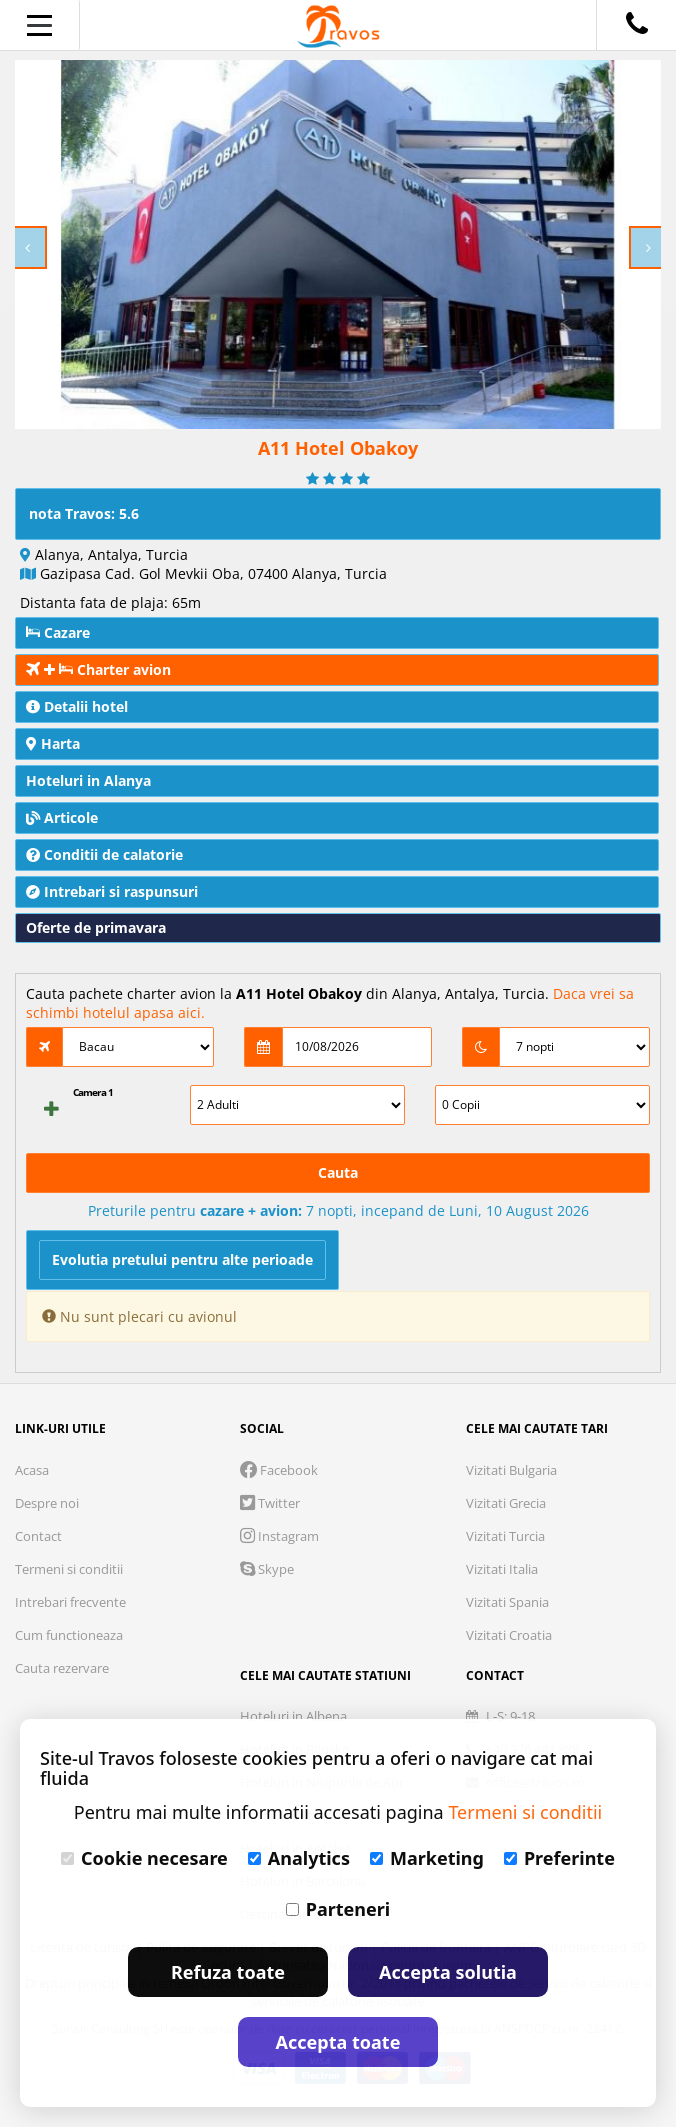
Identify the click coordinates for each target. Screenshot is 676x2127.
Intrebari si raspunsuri (112, 891)
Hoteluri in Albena (293, 1716)
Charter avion (98, 669)
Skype (267, 1569)
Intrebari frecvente (70, 1602)
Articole (62, 817)
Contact (38, 1536)
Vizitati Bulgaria (511, 1470)
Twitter (270, 1503)
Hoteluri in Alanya (88, 780)
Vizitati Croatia (509, 1635)
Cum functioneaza (69, 1635)
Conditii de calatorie (104, 854)
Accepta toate (338, 2042)
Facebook (279, 1470)
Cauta (338, 1172)
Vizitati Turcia (505, 1536)
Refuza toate (228, 1972)
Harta (53, 743)
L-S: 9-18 (500, 1716)
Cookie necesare (144, 1858)
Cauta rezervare (62, 1668)
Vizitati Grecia (506, 1503)
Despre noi (47, 1503)
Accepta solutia (448, 1972)
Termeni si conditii (69, 1569)
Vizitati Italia (502, 1569)
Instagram (279, 1536)
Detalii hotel (77, 706)
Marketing (427, 1858)
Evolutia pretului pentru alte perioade (182, 1259)
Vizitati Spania (507, 1602)
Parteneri (338, 1909)
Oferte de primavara (96, 927)
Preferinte (559, 1858)
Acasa (32, 1470)
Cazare (58, 632)
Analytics (299, 1858)
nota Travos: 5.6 (84, 513)
